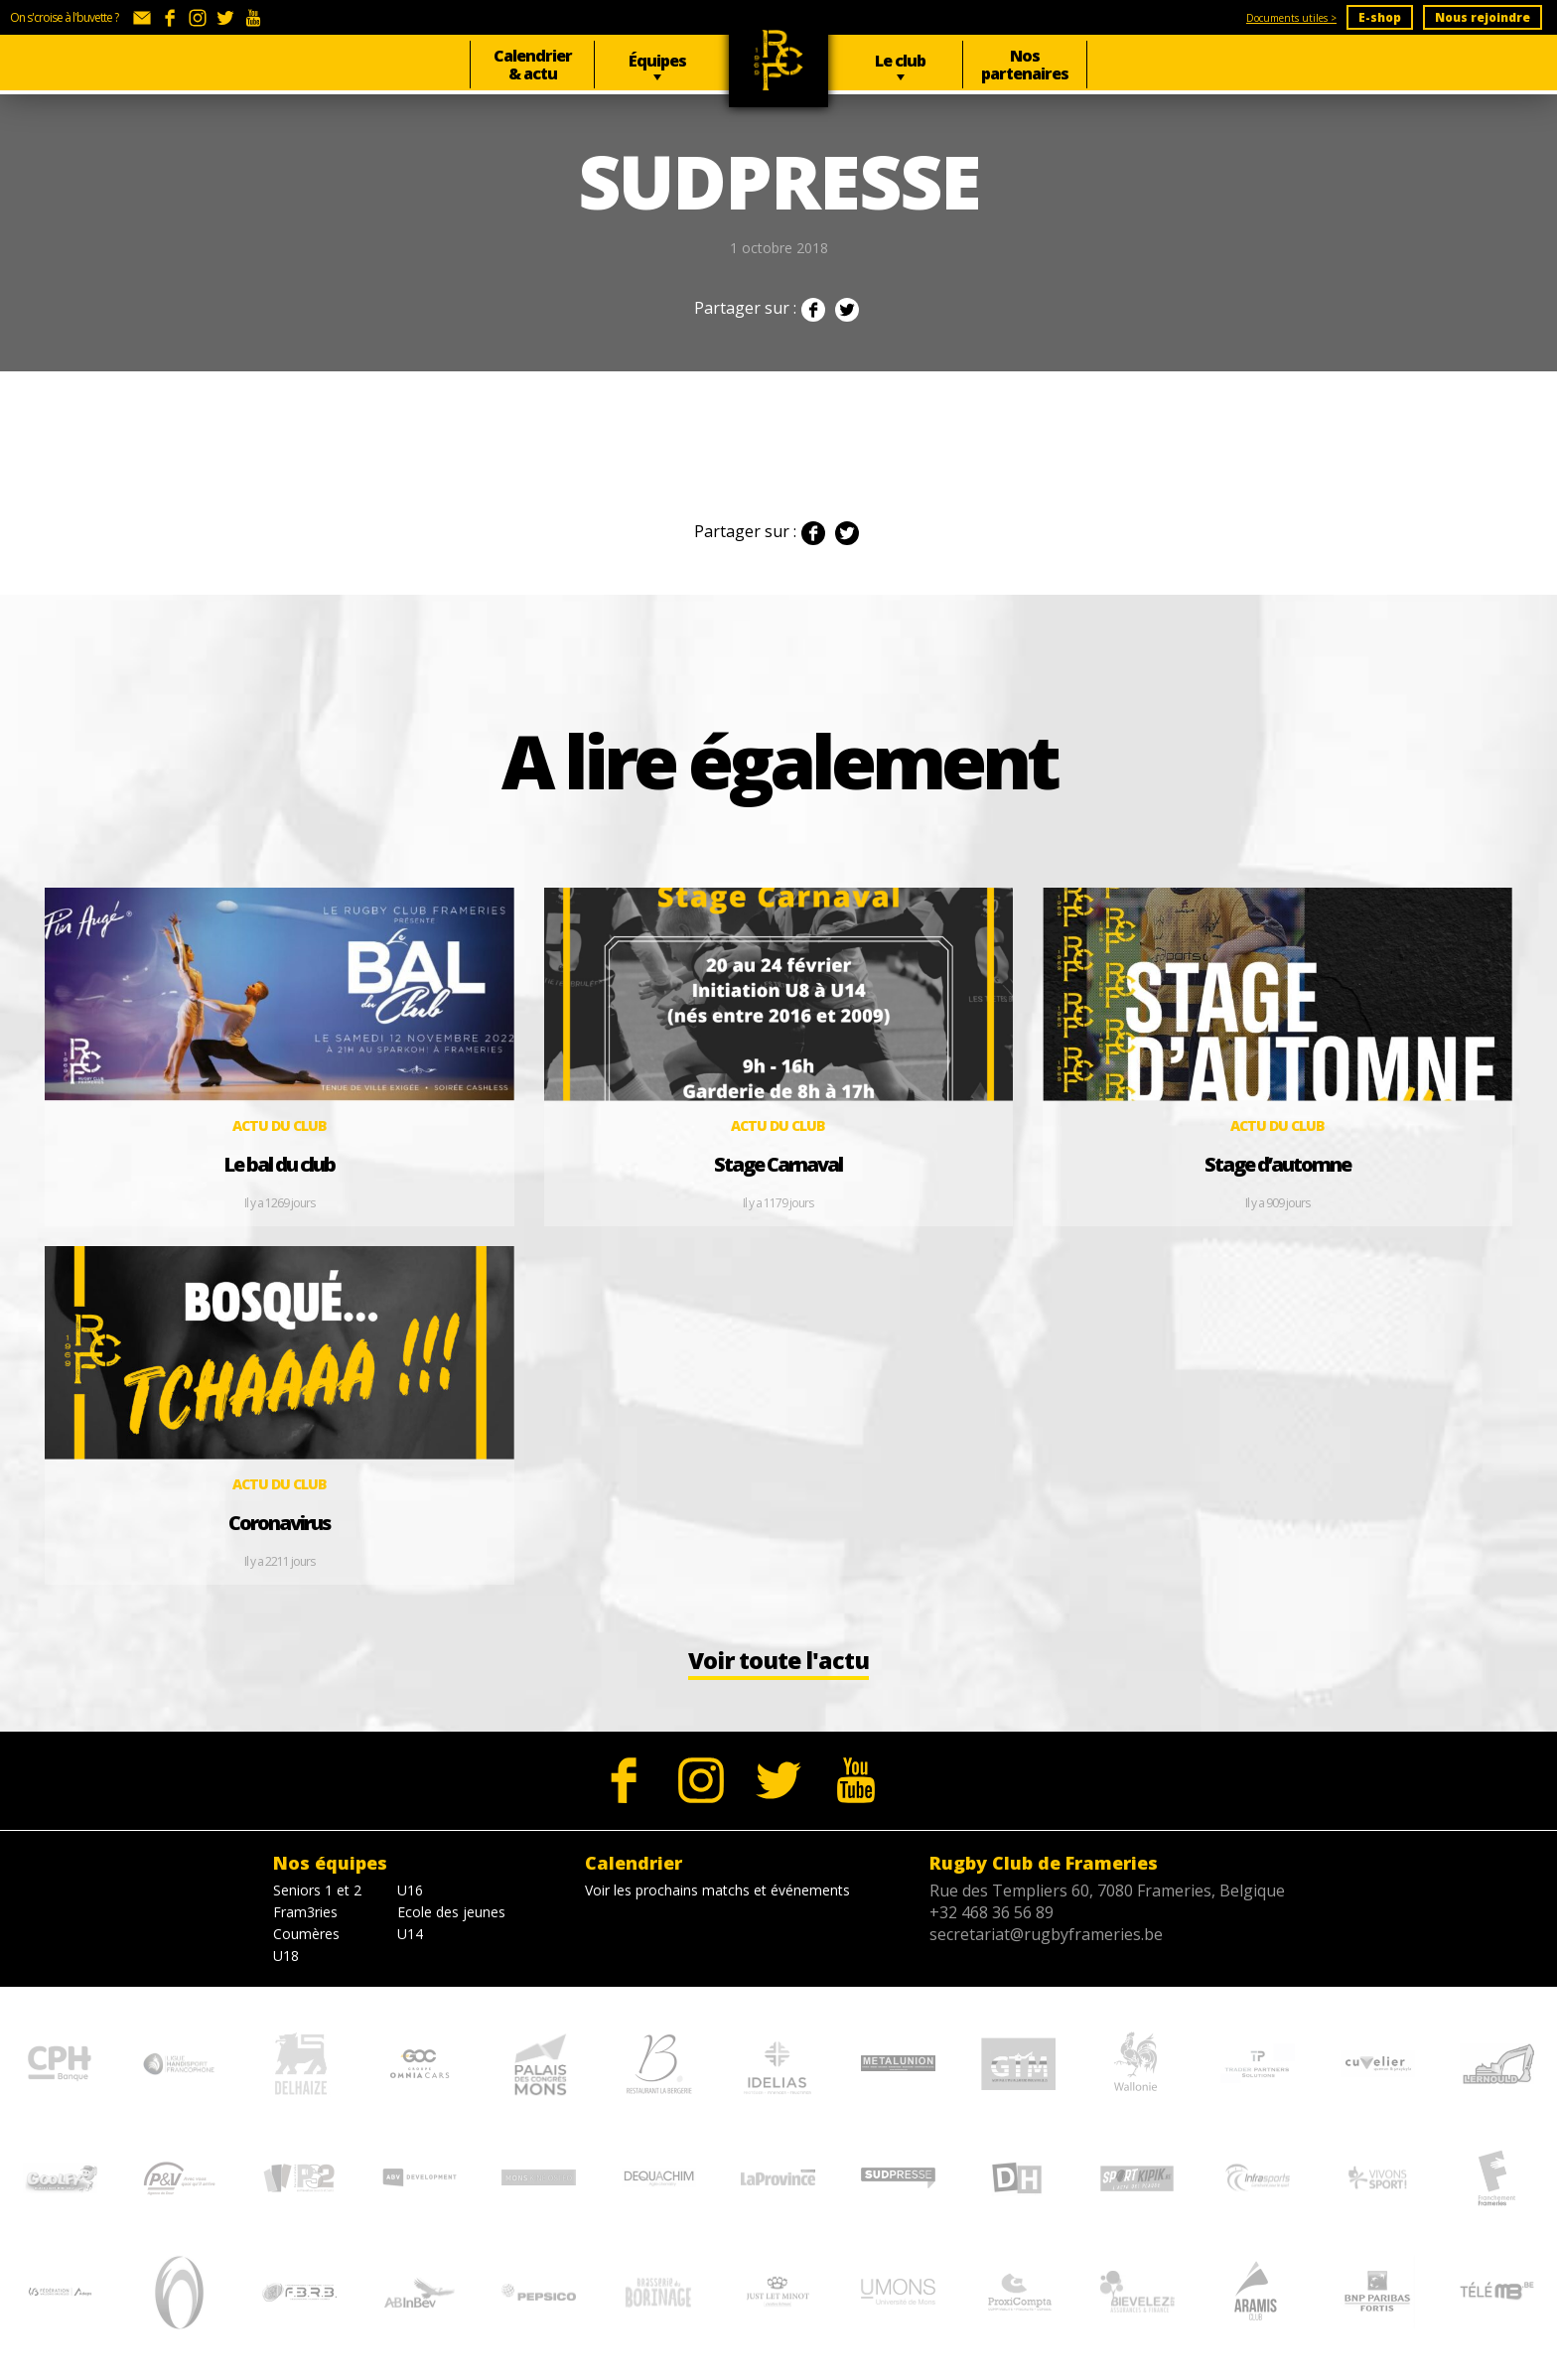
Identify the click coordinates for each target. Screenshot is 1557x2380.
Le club (900, 60)
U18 (286, 1966)
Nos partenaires (1024, 64)
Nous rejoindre (1482, 17)
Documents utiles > (1291, 18)
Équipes (657, 60)
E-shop (1379, 17)
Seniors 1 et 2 (317, 1900)
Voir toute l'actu (778, 1670)
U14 (410, 1944)
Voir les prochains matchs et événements (717, 1900)
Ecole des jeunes (451, 1922)
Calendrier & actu (533, 64)
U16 (410, 1900)
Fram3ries (305, 1922)
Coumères (306, 1944)
